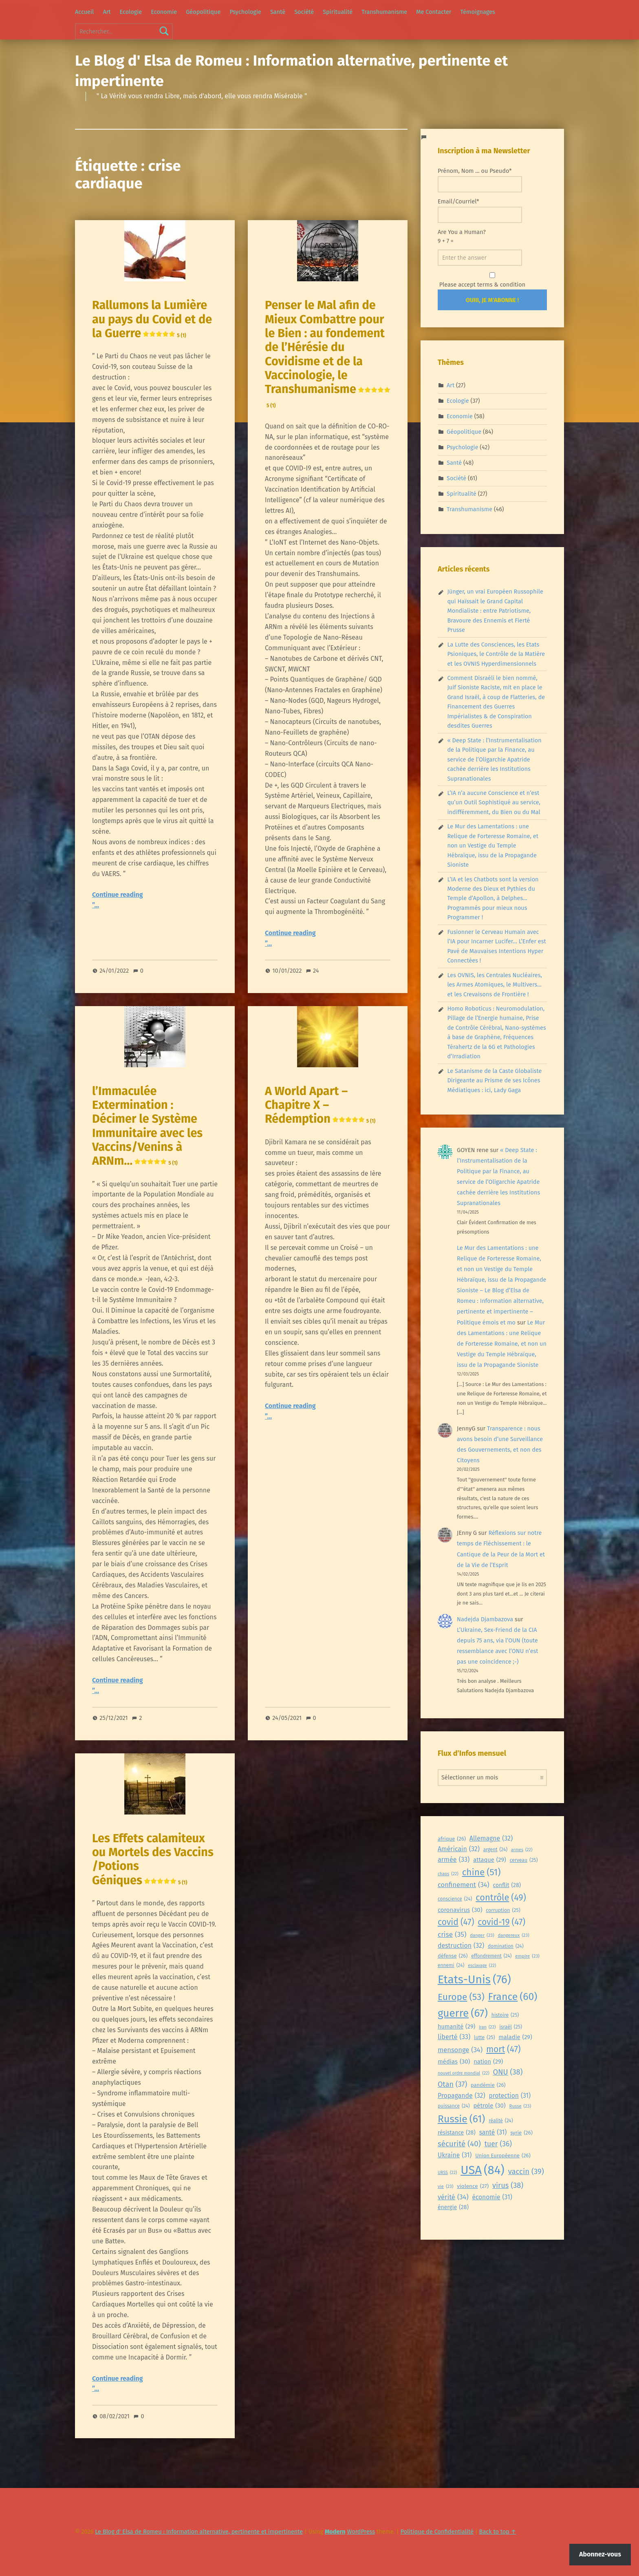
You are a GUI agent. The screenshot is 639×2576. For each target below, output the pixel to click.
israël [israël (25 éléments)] (510, 2027)
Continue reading (117, 894)
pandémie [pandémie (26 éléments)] (488, 2085)
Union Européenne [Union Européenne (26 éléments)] (502, 2156)
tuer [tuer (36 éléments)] (498, 2144)
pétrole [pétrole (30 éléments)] (489, 2105)
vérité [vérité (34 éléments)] (453, 2197)
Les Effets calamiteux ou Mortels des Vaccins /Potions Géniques (153, 1859)
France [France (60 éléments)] (513, 1997)
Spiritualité (338, 11)
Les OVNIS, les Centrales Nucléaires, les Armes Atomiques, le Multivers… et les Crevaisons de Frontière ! (494, 984)
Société (304, 11)
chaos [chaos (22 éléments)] (448, 1873)
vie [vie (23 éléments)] (445, 2186)
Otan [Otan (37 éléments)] (452, 2084)
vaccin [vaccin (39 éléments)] (526, 2171)
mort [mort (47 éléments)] (503, 2049)
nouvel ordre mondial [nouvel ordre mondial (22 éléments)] (463, 2073)
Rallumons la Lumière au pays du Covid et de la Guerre (152, 319)
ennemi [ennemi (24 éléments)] (451, 1965)
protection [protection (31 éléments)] (510, 2095)
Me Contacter (433, 11)
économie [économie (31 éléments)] (492, 2197)
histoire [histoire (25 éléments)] (505, 2015)
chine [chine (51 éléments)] (481, 1872)
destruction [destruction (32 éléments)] (461, 1945)
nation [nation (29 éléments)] (488, 2062)
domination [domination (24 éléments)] (506, 1946)
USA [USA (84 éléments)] (483, 2170)
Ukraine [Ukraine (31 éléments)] (455, 2155)
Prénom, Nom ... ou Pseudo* (480, 179)
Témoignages (478, 11)
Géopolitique (203, 11)
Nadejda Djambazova (485, 1619)
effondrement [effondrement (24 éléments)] (491, 1956)
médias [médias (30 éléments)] (454, 2061)
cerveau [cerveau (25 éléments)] (524, 1860)
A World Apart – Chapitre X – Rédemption (320, 1105)
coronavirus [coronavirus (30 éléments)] (460, 1910)
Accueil (84, 11)
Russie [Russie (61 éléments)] (461, 2119)
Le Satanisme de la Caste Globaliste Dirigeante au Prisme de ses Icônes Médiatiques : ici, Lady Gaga (494, 1080)
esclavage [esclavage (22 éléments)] (482, 1965)
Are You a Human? (480, 247)
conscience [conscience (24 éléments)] (455, 1899)
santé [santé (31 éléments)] (493, 2132)
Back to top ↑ (497, 2531)
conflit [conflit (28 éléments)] (507, 1885)
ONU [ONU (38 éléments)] (508, 2072)
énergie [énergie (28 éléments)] (453, 2207)
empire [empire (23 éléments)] (527, 1956)
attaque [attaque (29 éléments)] (489, 1860)
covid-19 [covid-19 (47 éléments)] (501, 1922)
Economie (164, 11)
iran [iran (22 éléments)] (487, 2027)
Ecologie (131, 11)
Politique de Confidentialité (437, 2531)
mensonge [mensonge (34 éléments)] (460, 2050)
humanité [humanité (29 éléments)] (456, 2027)
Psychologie (245, 11)
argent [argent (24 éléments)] (495, 1850)
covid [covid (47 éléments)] (456, 1922)
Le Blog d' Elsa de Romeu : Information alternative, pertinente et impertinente (199, 2531)
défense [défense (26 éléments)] (452, 1956)
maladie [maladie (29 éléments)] (515, 2037)
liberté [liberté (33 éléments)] (454, 2037)
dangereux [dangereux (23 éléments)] (513, 1935)
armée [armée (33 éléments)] (453, 1859)
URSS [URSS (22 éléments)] (447, 2172)
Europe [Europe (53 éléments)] (461, 1997)
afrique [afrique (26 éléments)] (452, 1839)
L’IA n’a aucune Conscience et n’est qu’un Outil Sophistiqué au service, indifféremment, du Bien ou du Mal (493, 802)
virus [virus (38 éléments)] (507, 2186)
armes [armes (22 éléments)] (521, 1849)
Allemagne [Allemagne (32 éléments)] (491, 1838)
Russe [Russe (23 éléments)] (520, 2106)
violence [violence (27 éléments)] (473, 2186)
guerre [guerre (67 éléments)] (463, 2013)
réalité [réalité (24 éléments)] (501, 2121)
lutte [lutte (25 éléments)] (484, 2037)
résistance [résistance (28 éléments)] (457, 2133)
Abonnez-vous (600, 2554)
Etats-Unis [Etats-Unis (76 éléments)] (474, 1979)
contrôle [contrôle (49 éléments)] (501, 1898)
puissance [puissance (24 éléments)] (454, 2106)
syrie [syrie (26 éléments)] (521, 2133)
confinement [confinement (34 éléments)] (463, 1885)
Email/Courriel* (480, 210)
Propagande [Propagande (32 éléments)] (461, 2095)
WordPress (361, 2531)
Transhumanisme (384, 11)
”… (95, 905)
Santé (277, 11)
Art (106, 11)
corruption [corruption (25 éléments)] (503, 1910)
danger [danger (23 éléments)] (482, 1935)
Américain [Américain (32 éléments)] (459, 1849)
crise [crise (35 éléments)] (452, 1934)
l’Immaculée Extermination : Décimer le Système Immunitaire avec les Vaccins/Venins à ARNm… (147, 1126)
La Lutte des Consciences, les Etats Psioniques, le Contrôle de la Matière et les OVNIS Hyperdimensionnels (496, 654)
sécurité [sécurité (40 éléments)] (459, 2144)
